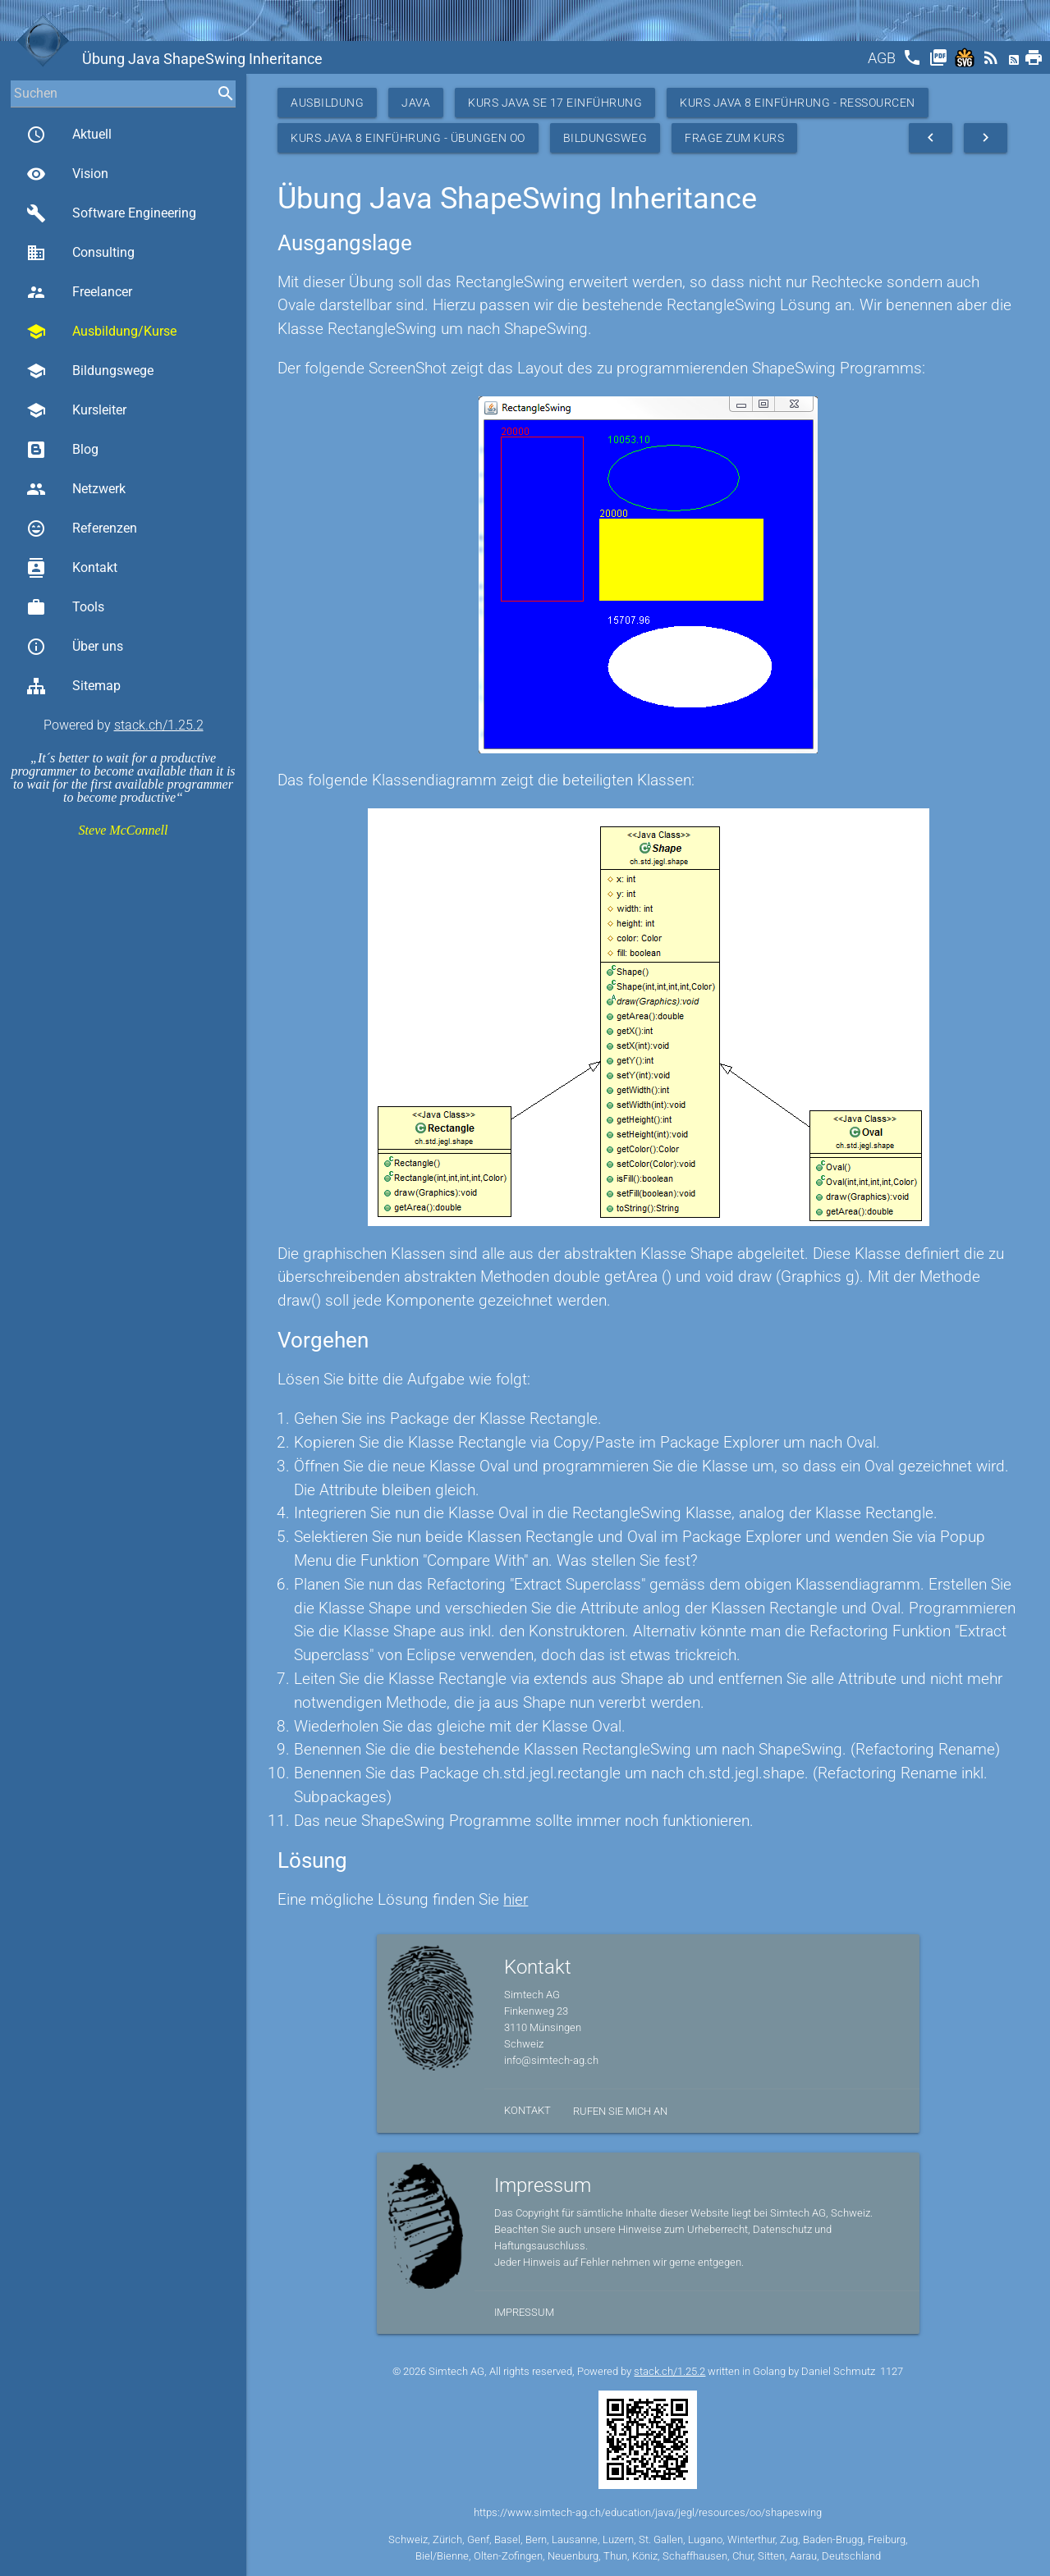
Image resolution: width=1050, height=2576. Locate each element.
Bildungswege (90, 371)
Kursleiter (76, 410)
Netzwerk (76, 489)
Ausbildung (327, 102)
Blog (62, 449)
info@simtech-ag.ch (551, 2060)
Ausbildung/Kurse (101, 331)
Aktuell (69, 134)
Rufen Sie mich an (620, 2111)
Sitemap (73, 686)
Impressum (524, 2312)
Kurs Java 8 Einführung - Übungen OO (408, 137)
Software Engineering (111, 213)
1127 (891, 2371)
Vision (67, 174)
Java (415, 102)
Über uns (74, 646)
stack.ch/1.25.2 (159, 725)
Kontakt (71, 568)
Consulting (80, 252)
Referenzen (81, 528)
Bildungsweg (605, 137)
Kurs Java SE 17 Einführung (555, 102)
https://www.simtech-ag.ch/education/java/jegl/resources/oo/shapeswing (648, 2512)
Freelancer (79, 292)
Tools (65, 607)
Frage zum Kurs (734, 137)
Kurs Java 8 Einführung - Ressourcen (797, 102)
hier (515, 1899)
